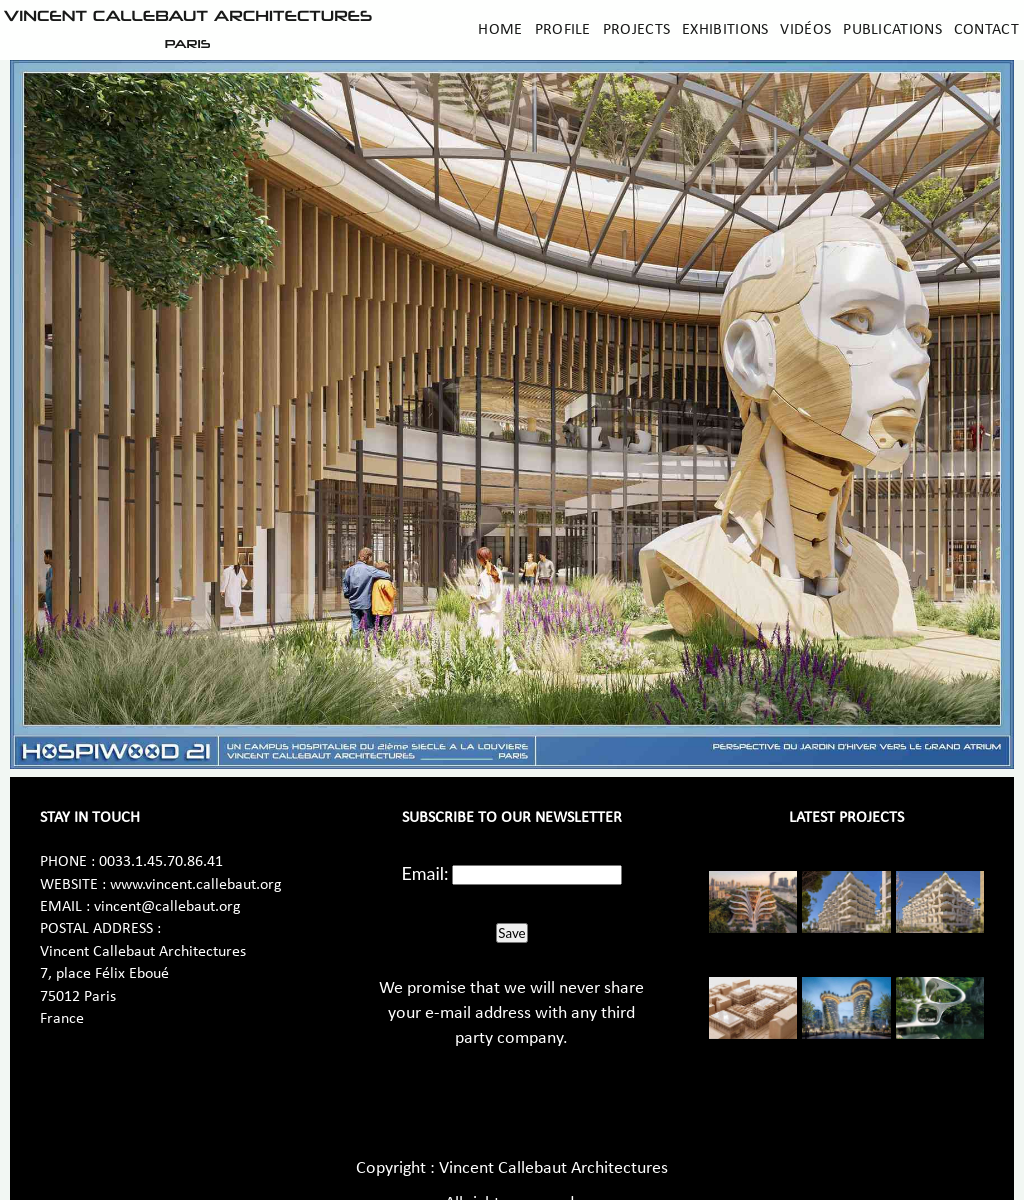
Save (511, 933)
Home (500, 30)
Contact (986, 30)
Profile (563, 30)
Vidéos (805, 30)
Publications (892, 30)
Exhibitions (725, 30)
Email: (425, 873)
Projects (636, 30)
